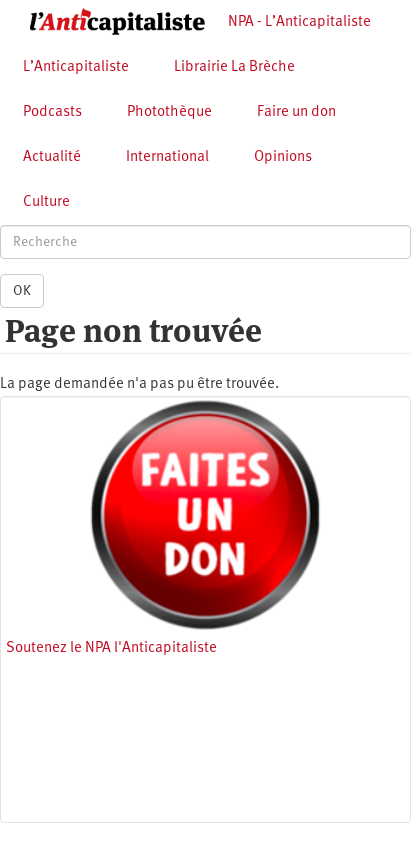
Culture (46, 202)
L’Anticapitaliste (76, 67)
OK (22, 291)
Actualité (52, 157)
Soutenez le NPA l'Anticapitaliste (111, 648)
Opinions (283, 157)
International (167, 157)
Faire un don (296, 112)
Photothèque (169, 112)
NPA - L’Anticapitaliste (299, 22)
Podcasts (52, 112)
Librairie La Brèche (234, 67)
